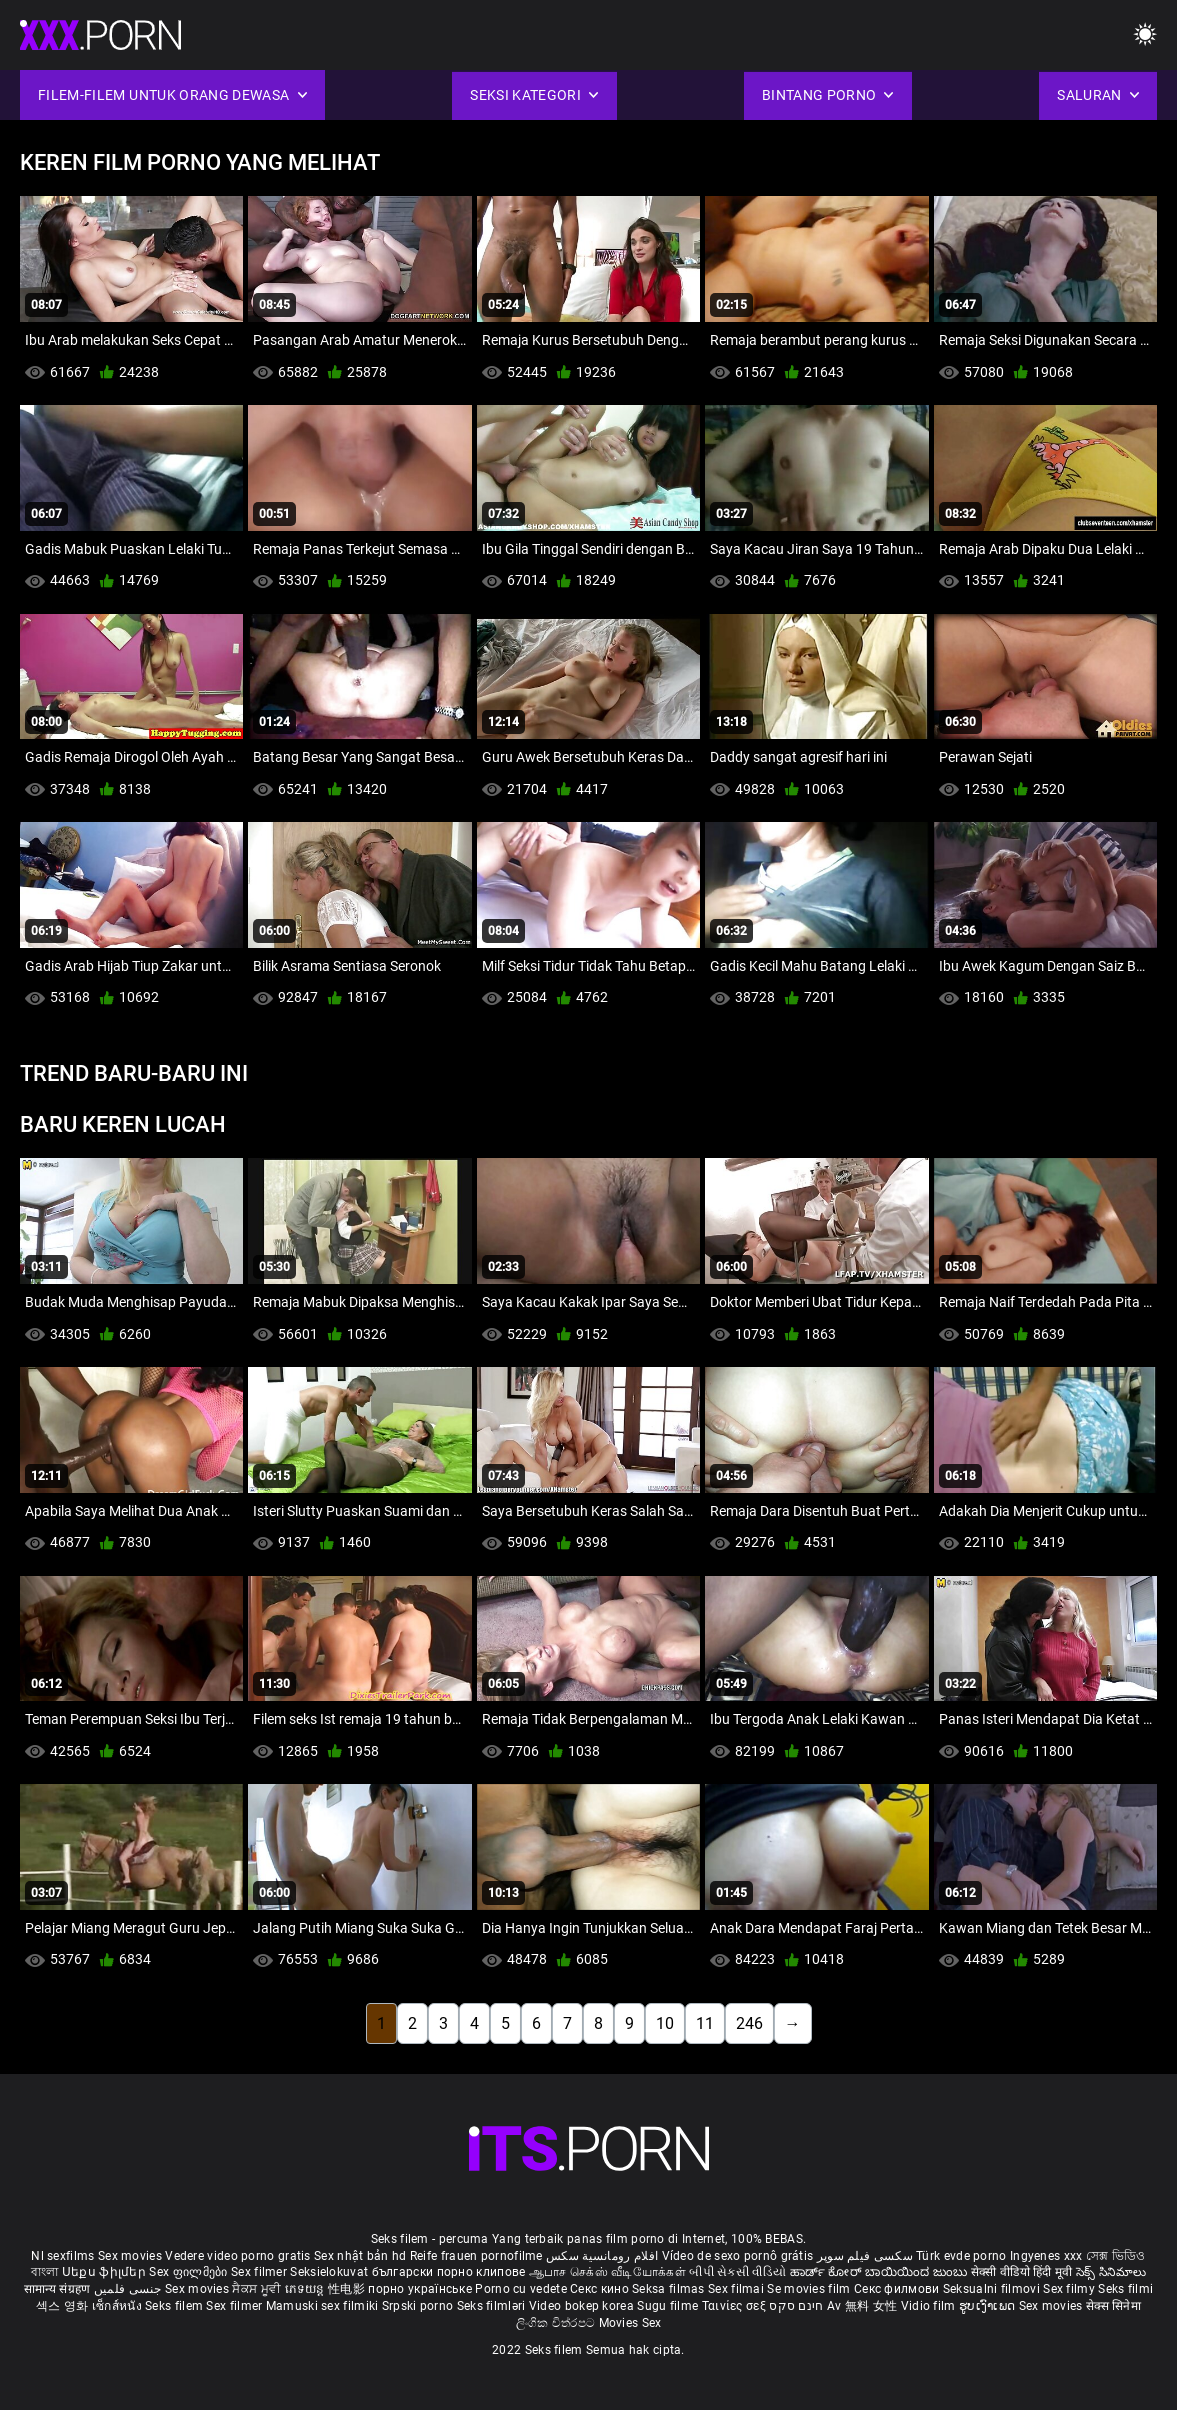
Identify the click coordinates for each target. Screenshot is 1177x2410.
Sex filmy (1070, 2289)
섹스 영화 (64, 2306)
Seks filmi (1125, 2289)
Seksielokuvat (330, 2272)
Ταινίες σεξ (736, 2306)
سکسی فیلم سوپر (865, 2256)
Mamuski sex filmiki (322, 2306)
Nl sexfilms (62, 2256)
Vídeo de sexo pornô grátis (738, 2256)
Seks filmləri (493, 2306)
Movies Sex (630, 2323)
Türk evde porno (961, 2256)
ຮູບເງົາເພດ (989, 2306)
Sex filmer (260, 2272)
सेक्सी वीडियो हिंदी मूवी (1022, 2272)
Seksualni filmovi (993, 2289)
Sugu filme (669, 2306)
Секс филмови (898, 2289)
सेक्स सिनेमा (1113, 2306)
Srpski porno (418, 2306)
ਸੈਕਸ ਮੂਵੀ (258, 2289)
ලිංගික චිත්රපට (557, 2323)
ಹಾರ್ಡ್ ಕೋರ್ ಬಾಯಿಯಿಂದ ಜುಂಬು (880, 2272)
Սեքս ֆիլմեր (106, 2272)
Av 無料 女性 (862, 2306)
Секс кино (601, 2289)
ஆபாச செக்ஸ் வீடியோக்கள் (607, 2272)
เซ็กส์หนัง (118, 2306)
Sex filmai (737, 2289)
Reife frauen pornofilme (476, 2256)
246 (749, 2023)
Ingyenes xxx (1046, 2256)
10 (665, 2023)
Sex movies (131, 2256)
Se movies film (810, 2289)
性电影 (348, 2289)
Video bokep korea (581, 2306)
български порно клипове (449, 2272)
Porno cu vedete (521, 2289)
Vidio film (930, 2306)
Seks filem (175, 2306)
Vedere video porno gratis (238, 2256)
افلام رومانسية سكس (602, 2256)
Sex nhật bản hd (360, 2256)
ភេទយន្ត (307, 2289)
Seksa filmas (670, 2289)
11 (705, 2023)
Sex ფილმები (190, 2272)
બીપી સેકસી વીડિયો (737, 2272)
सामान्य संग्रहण (59, 2289)
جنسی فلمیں (129, 2289)
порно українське (420, 2289)
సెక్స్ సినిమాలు (1111, 2272)
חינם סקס (796, 2306)
